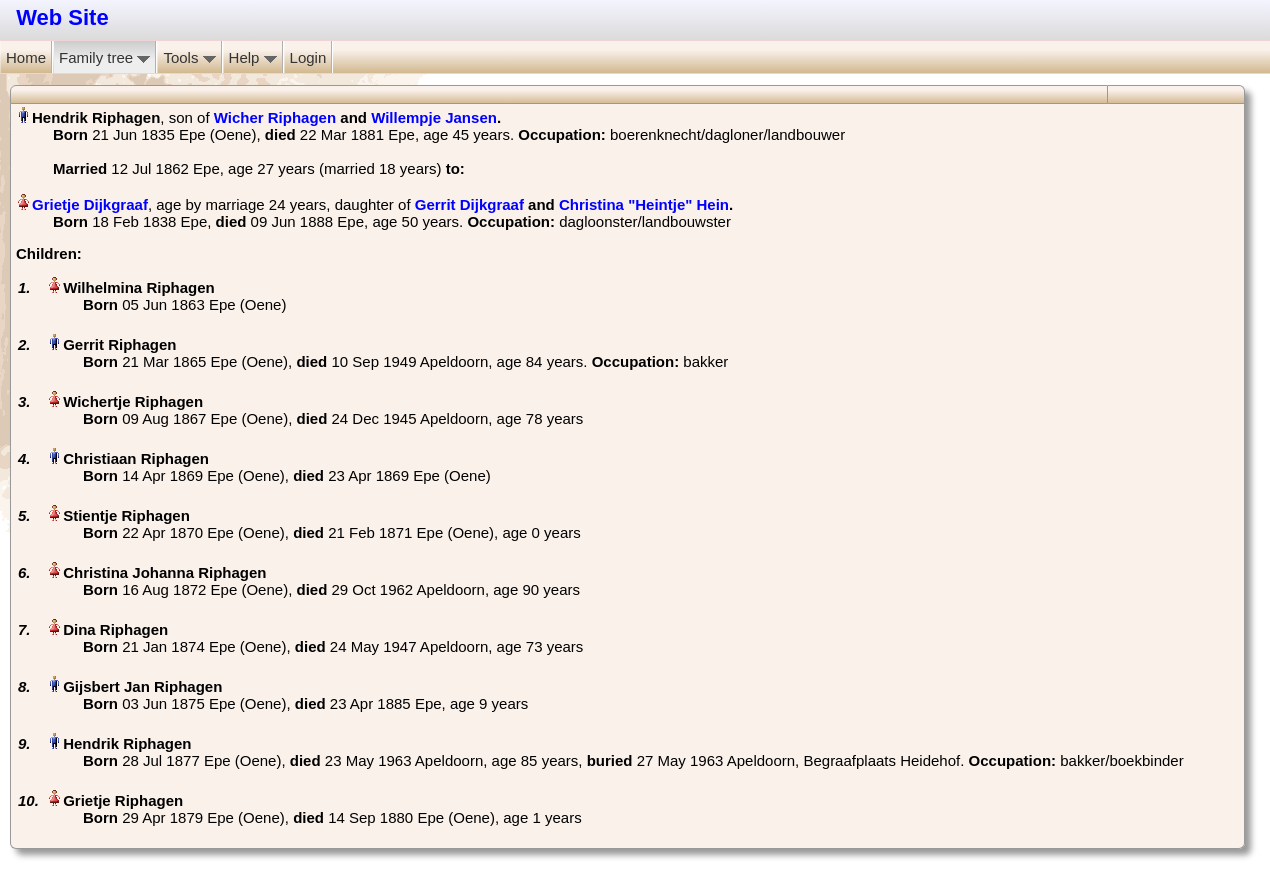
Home (26, 57)
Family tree (104, 57)
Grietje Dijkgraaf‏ (90, 204)
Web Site (62, 17)
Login (308, 57)
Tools (189, 57)
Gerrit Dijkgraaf (469, 204)
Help (253, 57)
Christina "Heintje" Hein (644, 204)
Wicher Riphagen (275, 117)
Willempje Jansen (434, 117)
